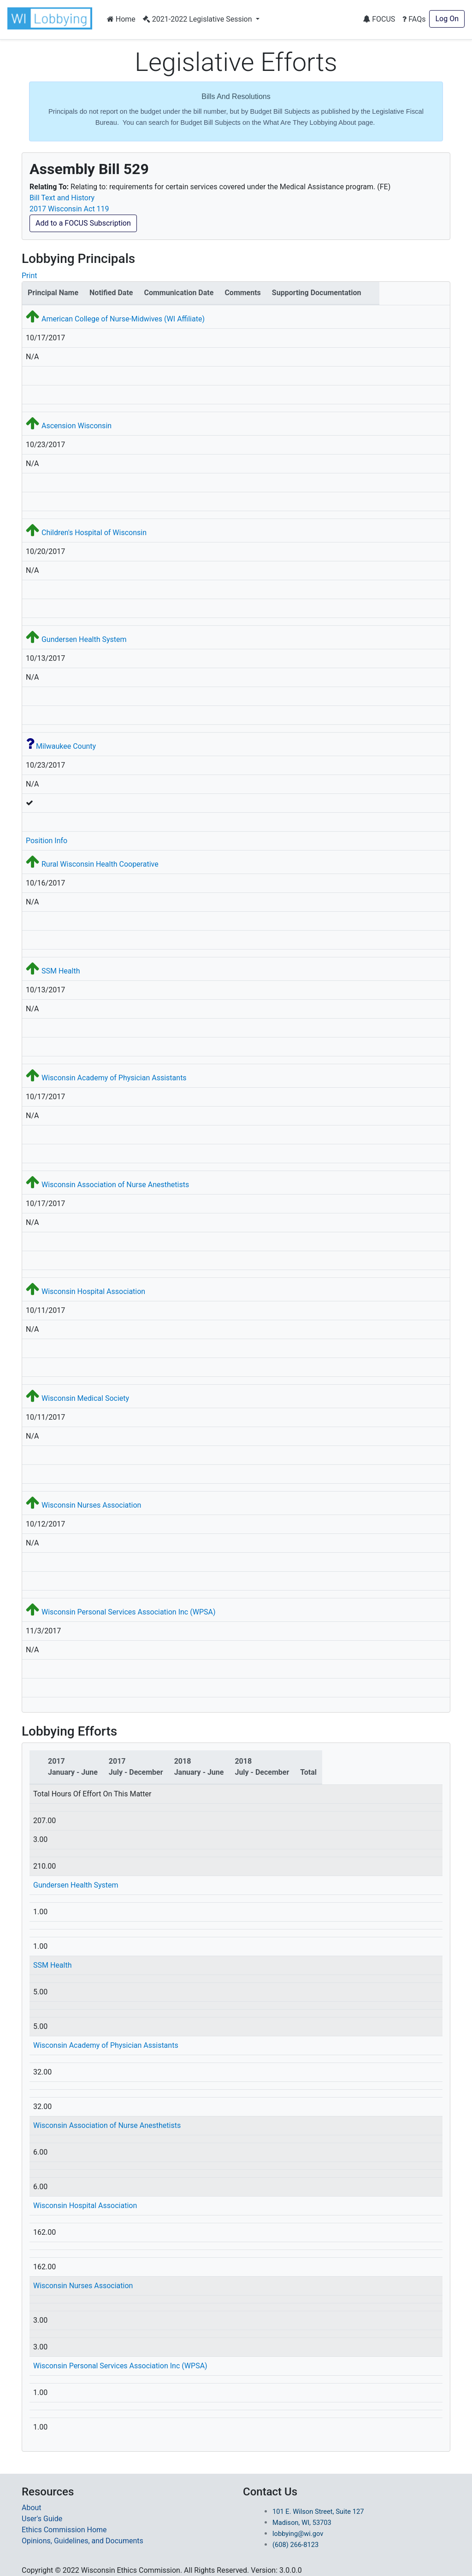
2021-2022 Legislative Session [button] (198, 19)
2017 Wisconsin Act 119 (69, 208)
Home (121, 19)
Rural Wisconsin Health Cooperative (100, 864)
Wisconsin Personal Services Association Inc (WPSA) (128, 1612)
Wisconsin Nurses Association (91, 1505)
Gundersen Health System (84, 639)
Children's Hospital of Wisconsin (94, 532)
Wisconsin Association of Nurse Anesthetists (115, 1184)
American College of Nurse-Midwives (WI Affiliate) (123, 319)
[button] (51, 18)
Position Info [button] (46, 840)
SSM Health (60, 971)
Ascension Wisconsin (76, 425)
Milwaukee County (66, 746)
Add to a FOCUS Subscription (83, 223)
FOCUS (379, 19)
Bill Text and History (62, 197)
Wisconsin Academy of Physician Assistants (114, 1077)
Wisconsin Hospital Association (93, 1291)
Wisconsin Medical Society (85, 1398)
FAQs (413, 19)
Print (29, 275)
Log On (447, 18)
